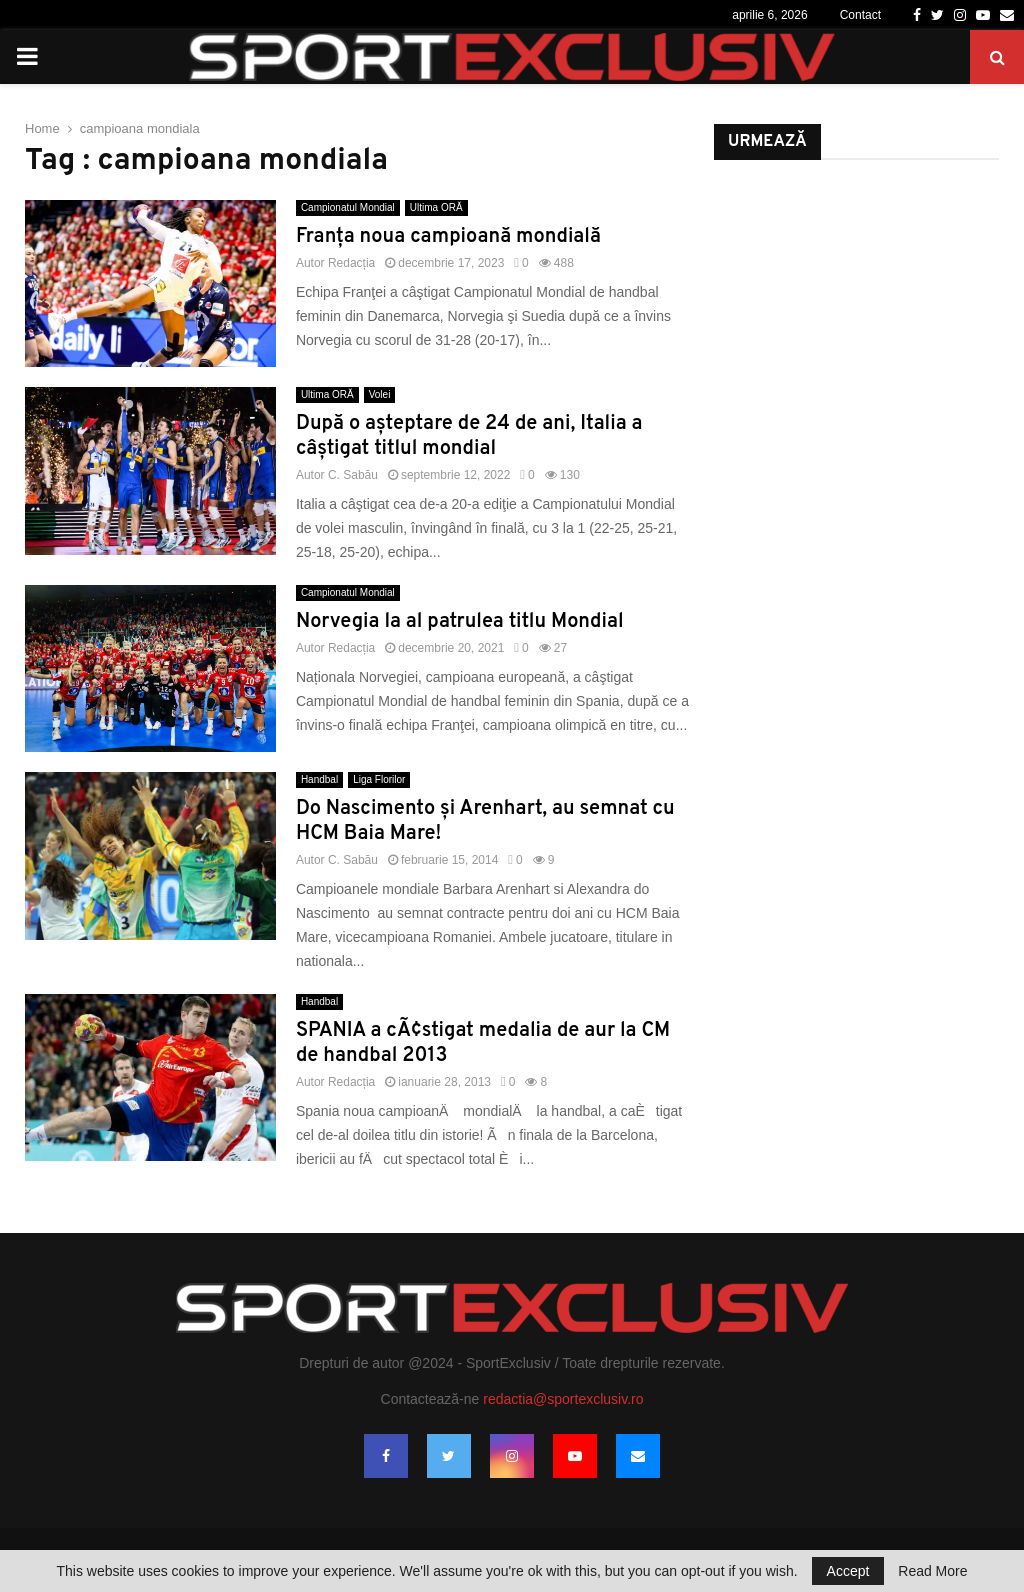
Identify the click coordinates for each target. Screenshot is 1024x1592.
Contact (860, 15)
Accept (848, 1571)
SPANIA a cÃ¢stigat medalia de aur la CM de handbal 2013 (483, 1043)
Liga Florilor (379, 779)
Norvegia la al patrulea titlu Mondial (460, 622)
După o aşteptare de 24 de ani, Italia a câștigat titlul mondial (469, 436)
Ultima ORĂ (436, 207)
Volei (380, 394)
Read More (932, 1571)
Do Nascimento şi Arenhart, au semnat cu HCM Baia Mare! (485, 821)
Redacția (351, 263)
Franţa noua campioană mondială (448, 237)
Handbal (319, 779)
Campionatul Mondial (348, 207)
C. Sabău (353, 475)
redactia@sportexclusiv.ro (563, 1399)
